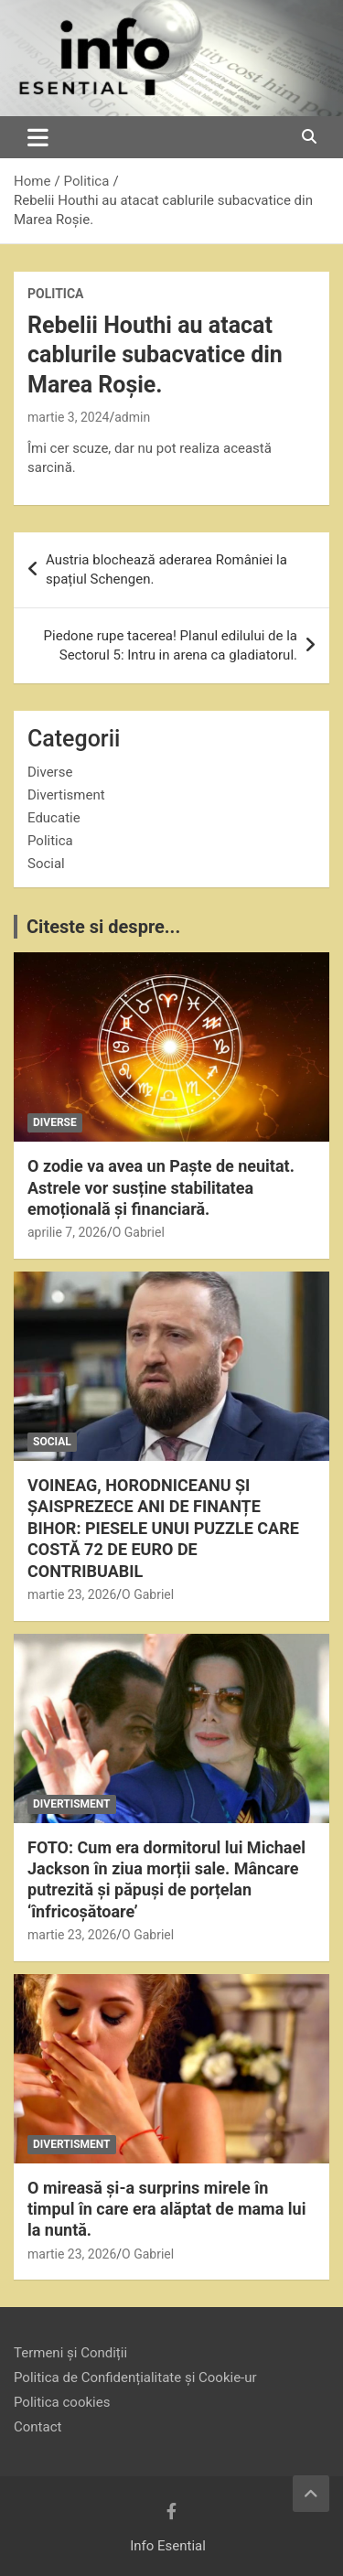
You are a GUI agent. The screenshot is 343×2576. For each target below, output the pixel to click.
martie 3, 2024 (68, 417)
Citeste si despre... (103, 927)
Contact (37, 2427)
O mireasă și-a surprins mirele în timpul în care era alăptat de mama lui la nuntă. (166, 2209)
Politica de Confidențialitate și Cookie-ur (135, 2377)
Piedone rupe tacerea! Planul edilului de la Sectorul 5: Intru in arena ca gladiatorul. (170, 645)
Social (46, 863)
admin (132, 417)
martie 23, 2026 (71, 1594)
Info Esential (168, 2546)
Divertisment (66, 795)
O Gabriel (139, 1232)
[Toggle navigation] (38, 137)
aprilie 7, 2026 (67, 1232)
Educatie (53, 818)
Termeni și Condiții (70, 2353)
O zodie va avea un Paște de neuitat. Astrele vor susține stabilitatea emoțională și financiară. (161, 1187)
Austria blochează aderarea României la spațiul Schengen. (166, 569)
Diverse (49, 772)
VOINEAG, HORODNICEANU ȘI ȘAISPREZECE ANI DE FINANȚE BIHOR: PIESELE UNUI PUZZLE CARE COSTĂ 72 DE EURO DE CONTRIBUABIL (163, 1528)
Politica (55, 293)
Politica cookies (62, 2402)
